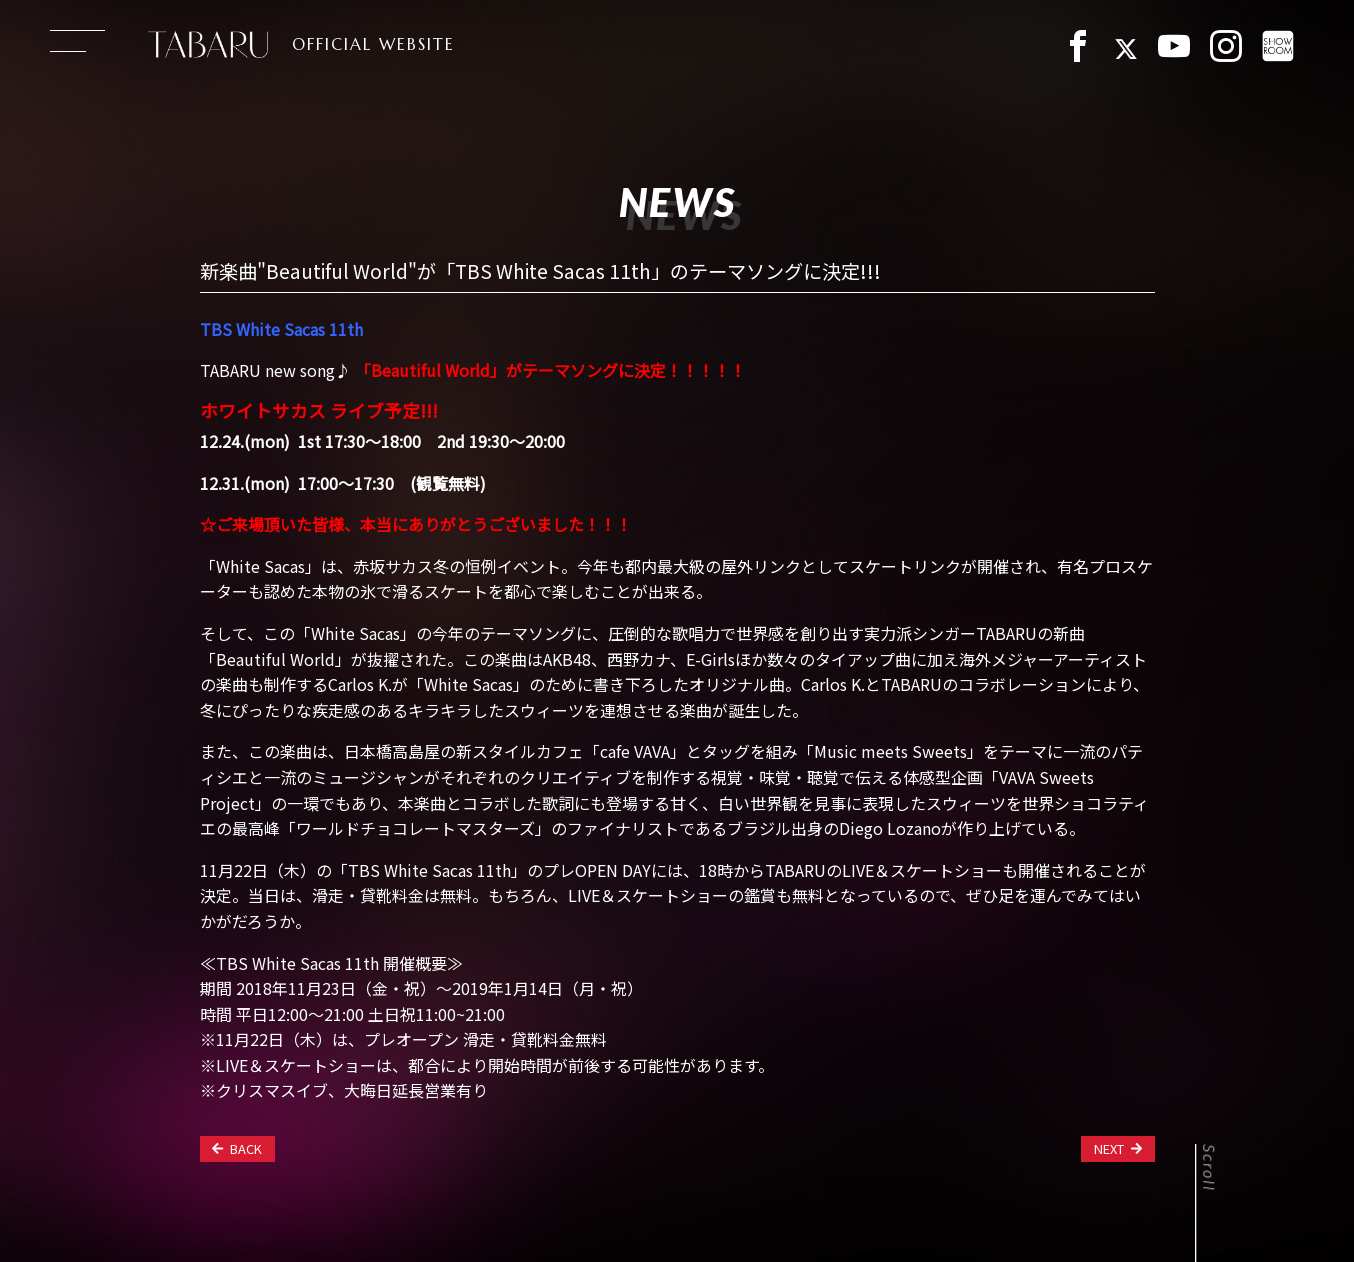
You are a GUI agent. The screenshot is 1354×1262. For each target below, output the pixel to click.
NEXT (1118, 1148)
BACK (237, 1148)
